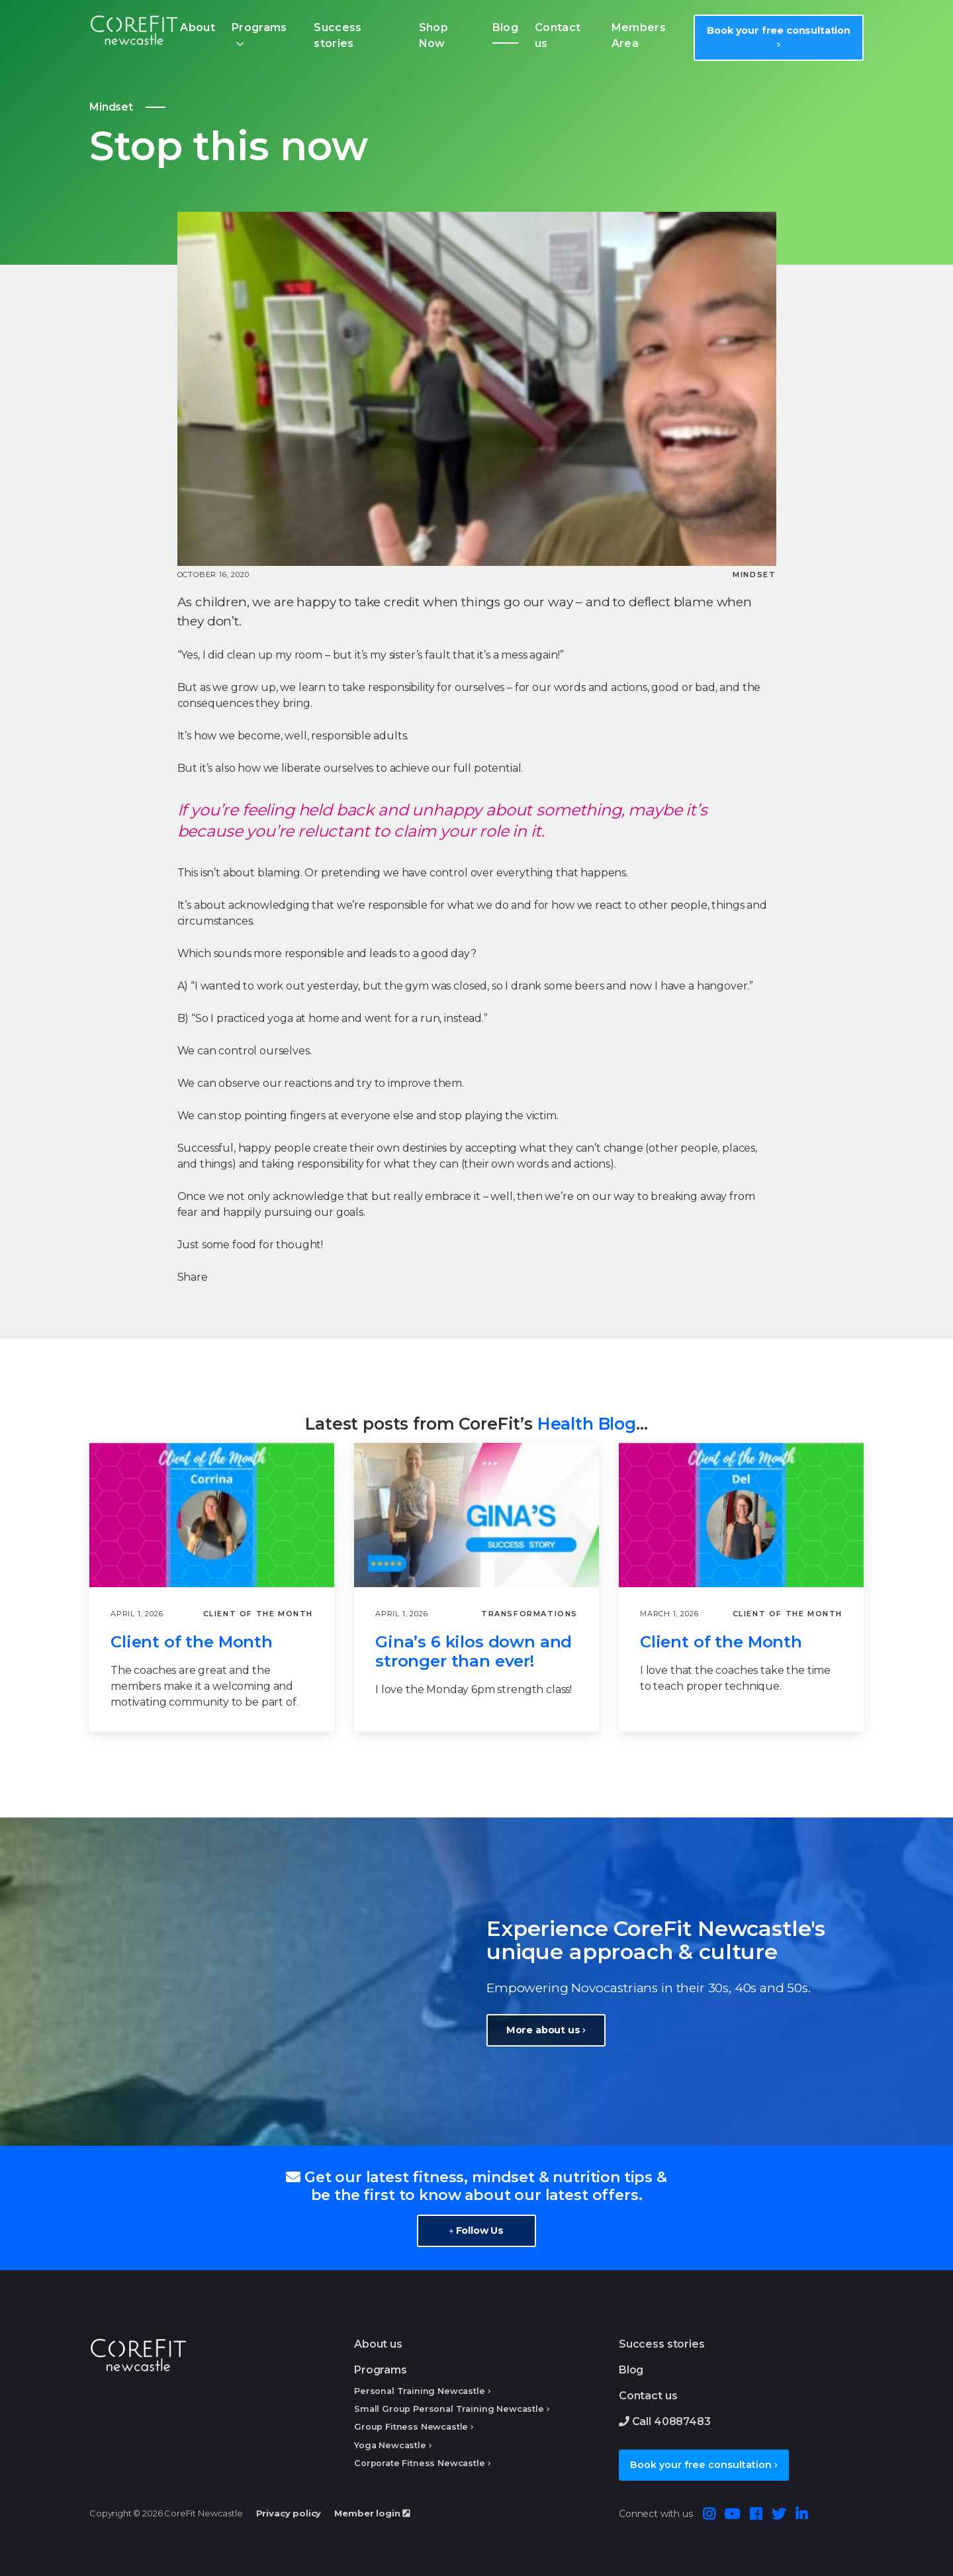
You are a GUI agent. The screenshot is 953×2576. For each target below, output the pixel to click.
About (197, 27)
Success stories (337, 35)
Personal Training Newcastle (419, 2391)
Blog (505, 27)
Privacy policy (289, 2513)
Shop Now (433, 35)
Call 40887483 (665, 2421)
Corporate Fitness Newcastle (419, 2463)
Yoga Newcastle (390, 2445)
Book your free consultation (778, 36)
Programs (259, 27)
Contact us (557, 35)
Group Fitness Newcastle (411, 2427)
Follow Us (476, 2230)
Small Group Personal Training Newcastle (449, 2409)
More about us (546, 2030)
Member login (372, 2513)
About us (378, 2344)
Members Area (639, 35)
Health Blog (586, 1424)
